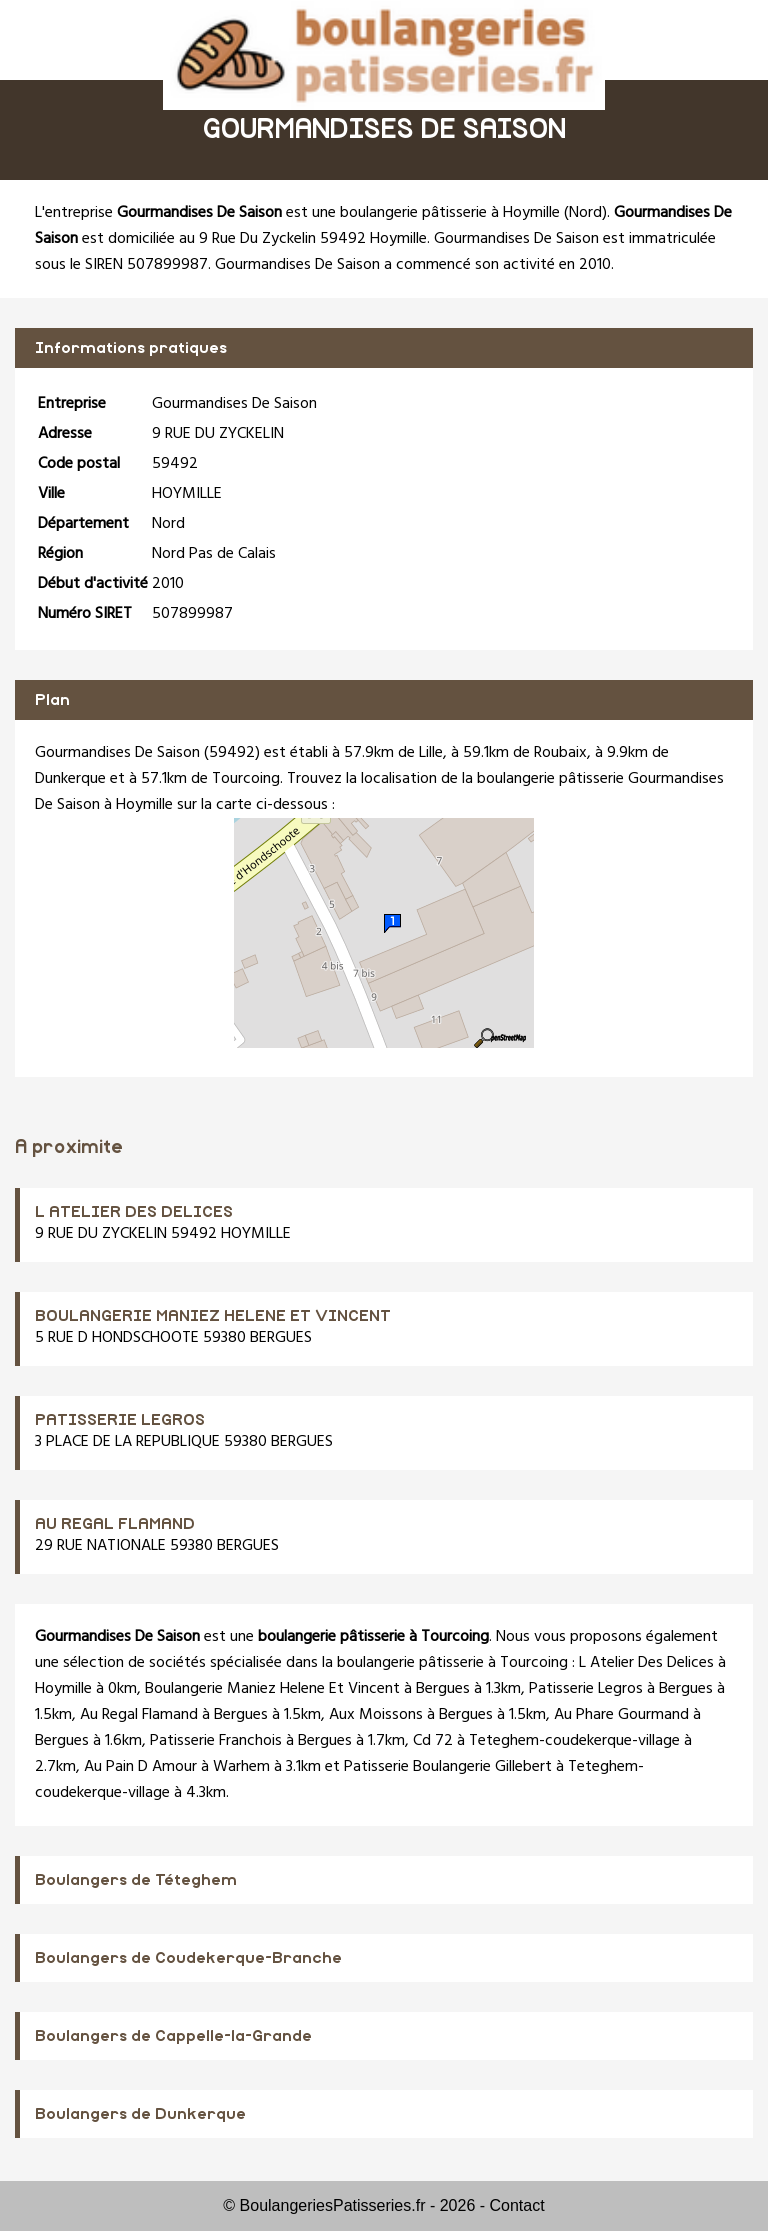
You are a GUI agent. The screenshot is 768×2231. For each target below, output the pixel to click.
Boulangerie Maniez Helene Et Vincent (272, 1689)
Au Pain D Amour (140, 1767)
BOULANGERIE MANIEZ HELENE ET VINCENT (213, 1316)
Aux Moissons (376, 1715)
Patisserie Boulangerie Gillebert (448, 1767)
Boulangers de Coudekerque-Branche (188, 1958)
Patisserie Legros (586, 1689)
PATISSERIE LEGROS (120, 1420)
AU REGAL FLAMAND (115, 1524)
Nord (585, 213)
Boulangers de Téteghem (136, 1880)
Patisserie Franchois (216, 1741)
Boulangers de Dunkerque (140, 2114)
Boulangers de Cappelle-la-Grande (173, 2036)
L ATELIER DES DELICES (134, 1212)
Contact (517, 2205)
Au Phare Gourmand (621, 1715)
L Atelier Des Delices (646, 1663)
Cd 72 (433, 1741)
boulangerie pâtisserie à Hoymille (450, 213)
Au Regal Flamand (139, 1715)
